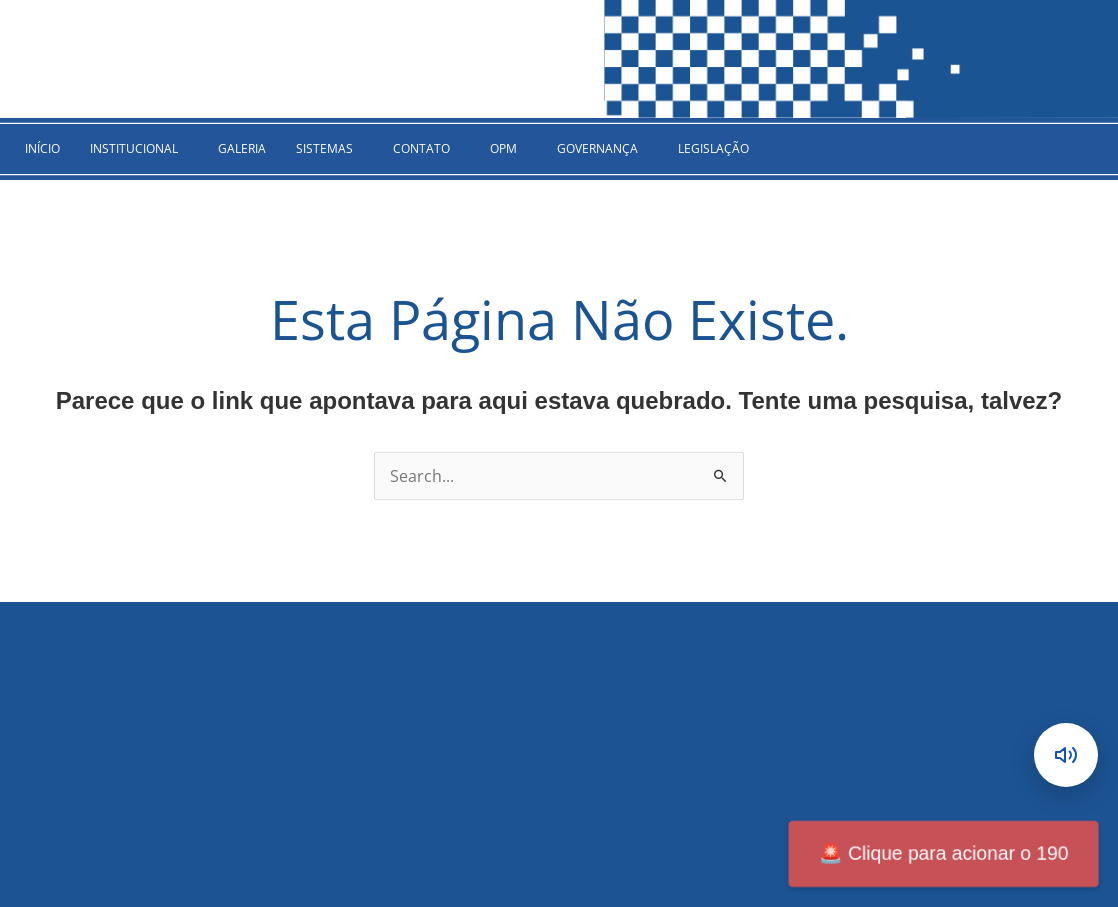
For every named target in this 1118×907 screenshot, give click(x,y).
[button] (139, 149)
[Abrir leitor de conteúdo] (1066, 755)
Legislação (713, 148)
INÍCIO (42, 148)
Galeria (242, 148)
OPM (503, 148)
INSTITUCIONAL (134, 148)
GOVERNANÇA (597, 148)
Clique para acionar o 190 (943, 854)
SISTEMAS (324, 148)
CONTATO (421, 148)
